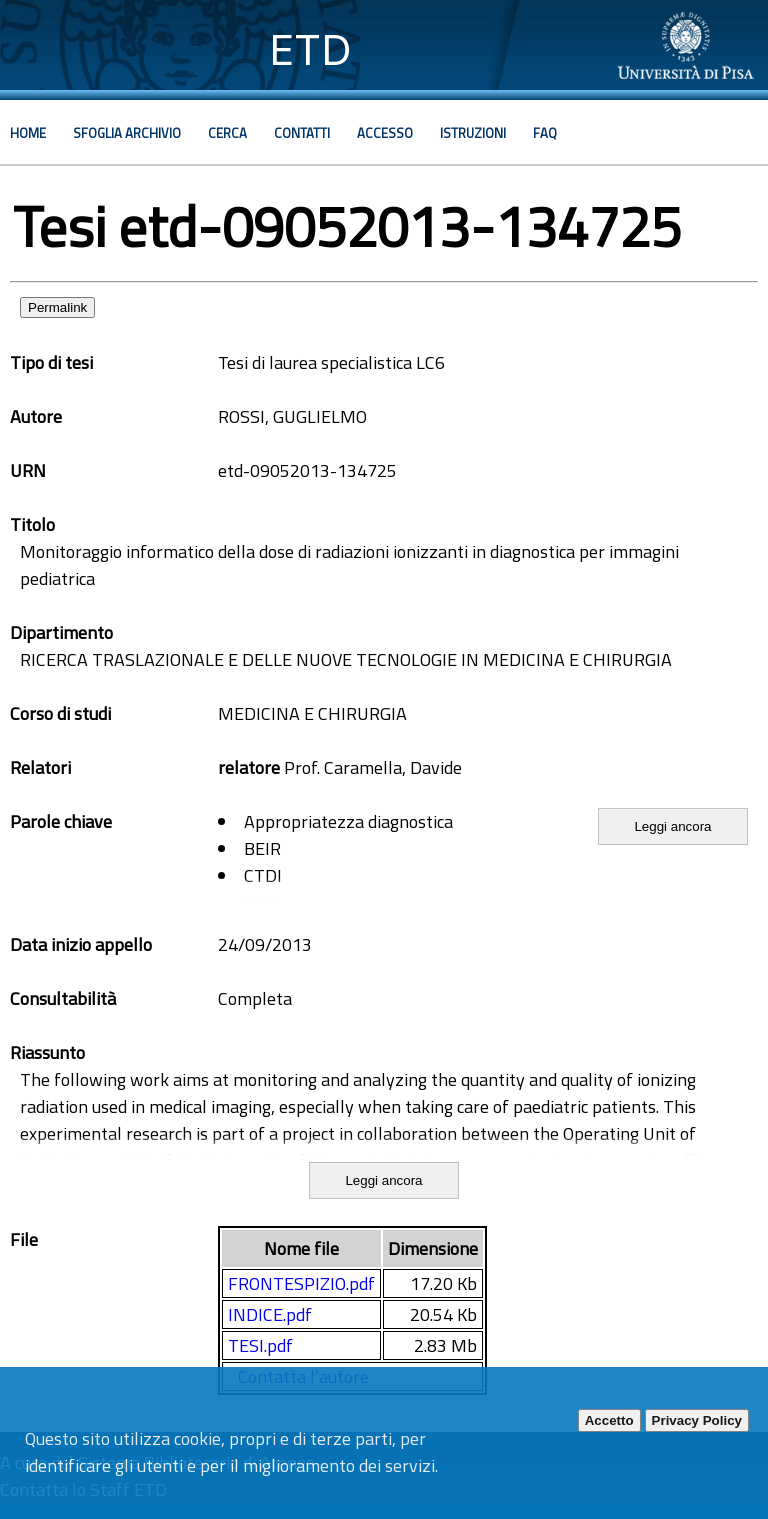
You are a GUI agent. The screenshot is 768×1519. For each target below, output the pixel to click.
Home (28, 133)
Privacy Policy (697, 1420)
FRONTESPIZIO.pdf (301, 1283)
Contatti (302, 133)
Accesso (385, 133)
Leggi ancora (672, 826)
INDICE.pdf (270, 1314)
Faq (545, 133)
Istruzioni (473, 133)
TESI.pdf (260, 1345)
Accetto (609, 1420)
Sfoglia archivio (127, 133)
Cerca (227, 133)
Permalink (57, 307)
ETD (310, 49)
